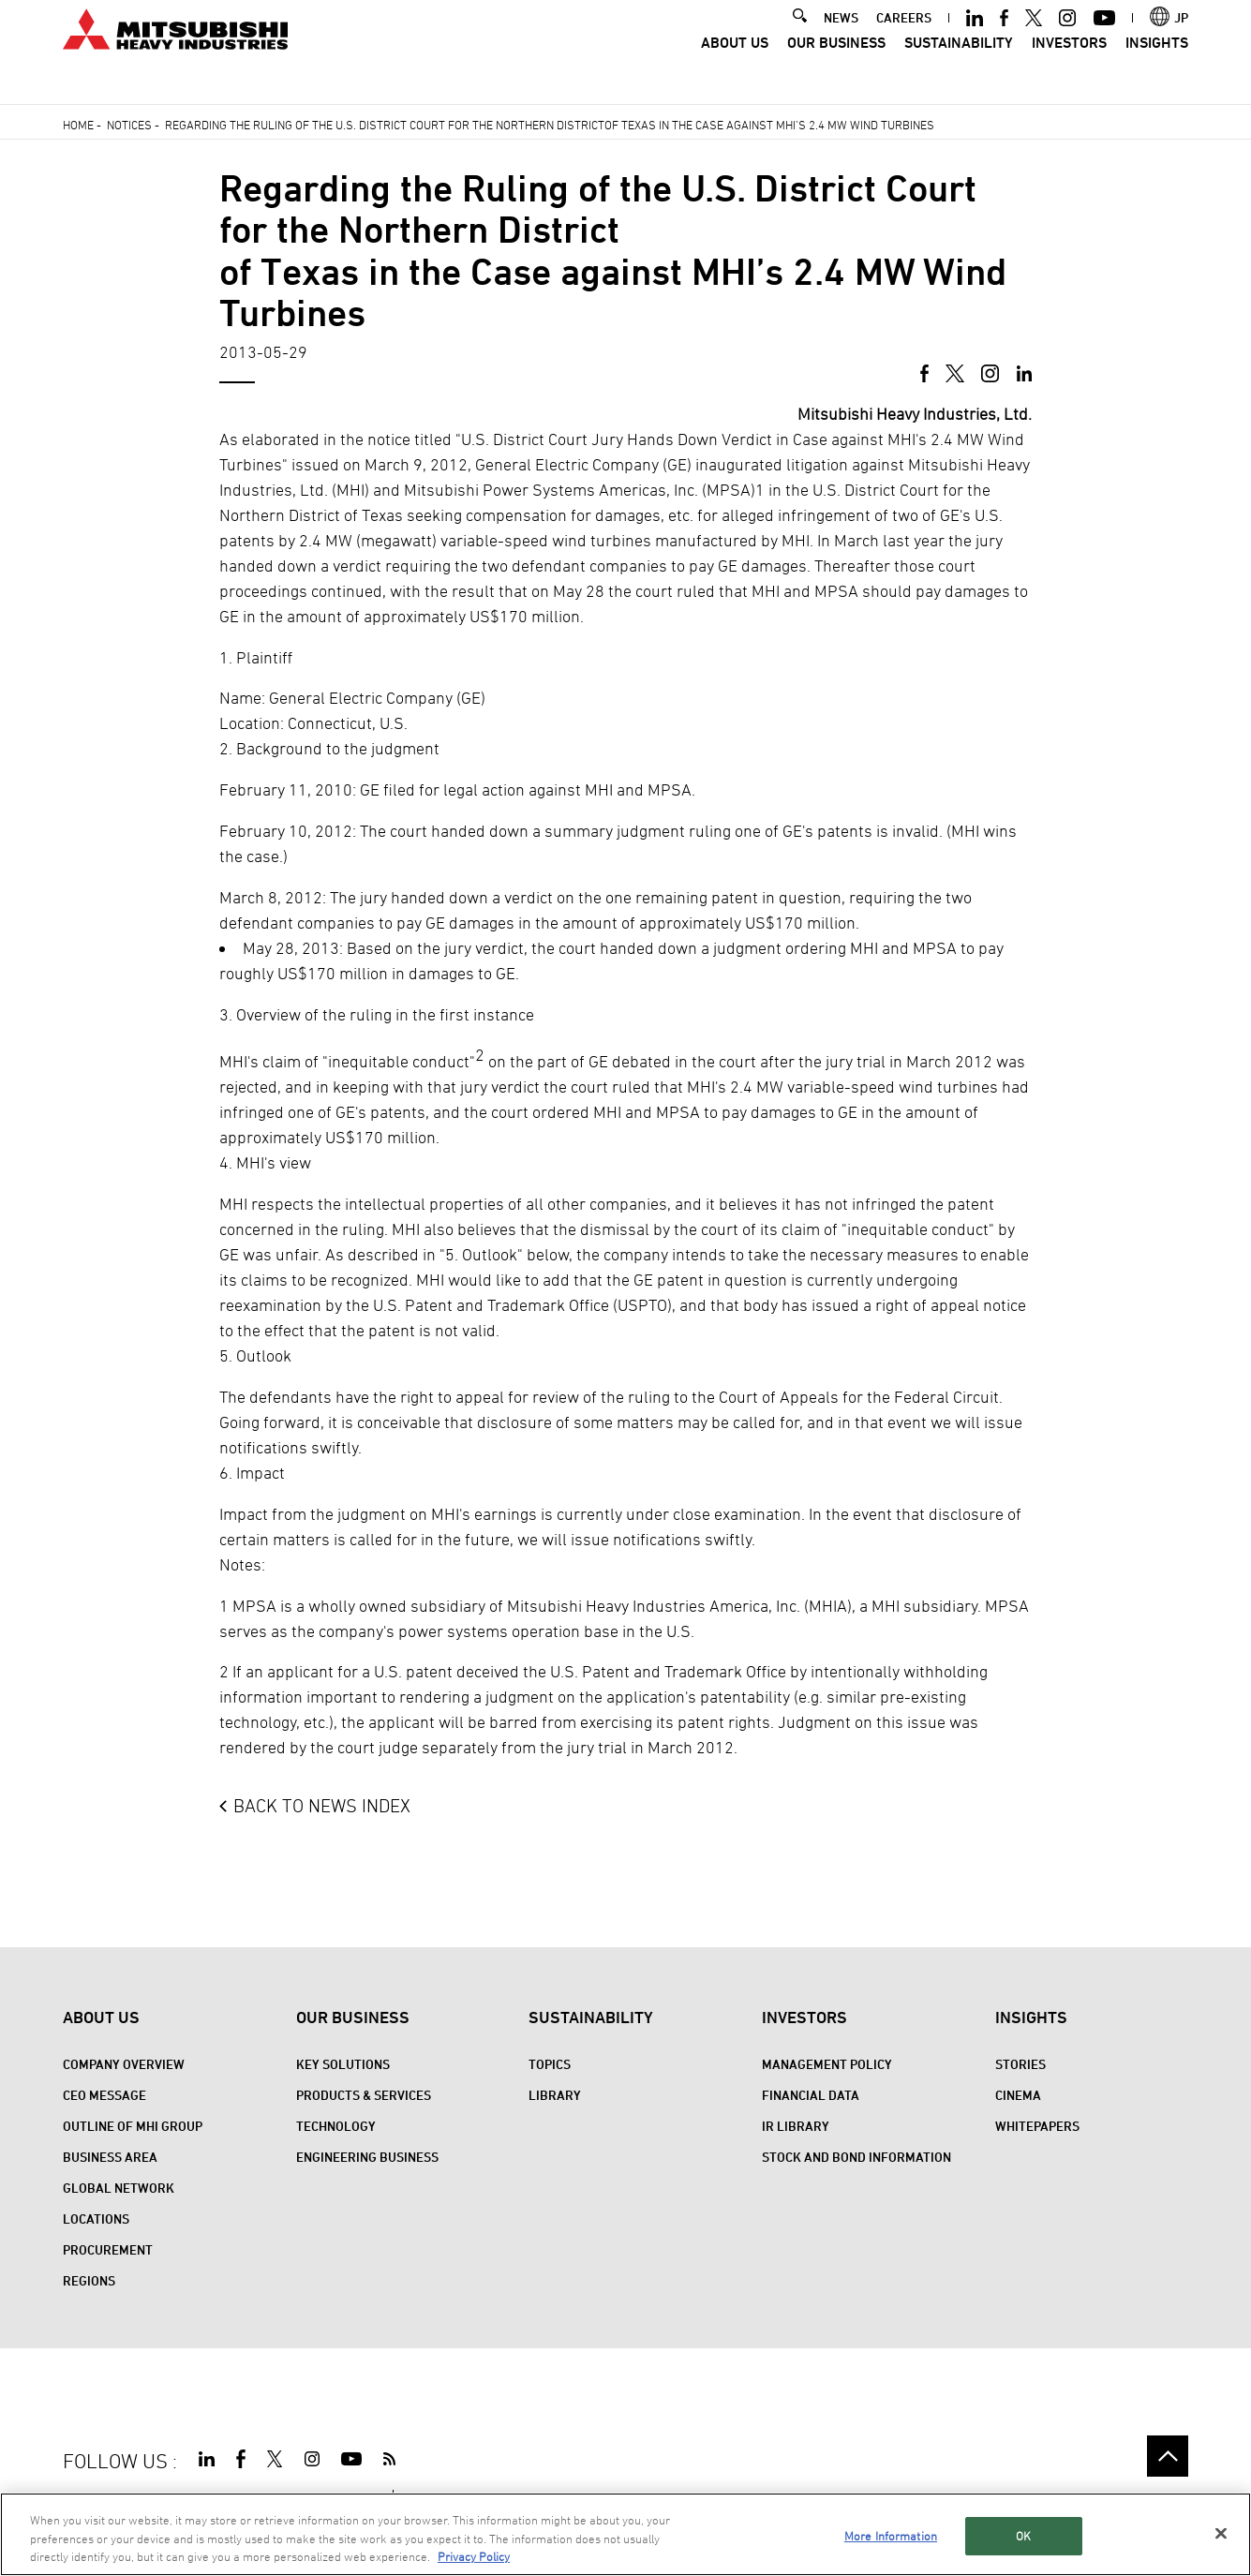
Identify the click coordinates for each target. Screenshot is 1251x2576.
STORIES (1020, 2064)
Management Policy (827, 2064)
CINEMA (1018, 2095)
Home (78, 124)
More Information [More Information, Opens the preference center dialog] (890, 2538)
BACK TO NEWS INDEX (321, 1805)
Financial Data (810, 2095)
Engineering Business (367, 2157)
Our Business (836, 66)
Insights (1156, 66)
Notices (129, 124)
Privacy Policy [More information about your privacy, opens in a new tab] (474, 2559)
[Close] (1221, 2535)
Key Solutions (343, 2064)
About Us (734, 66)
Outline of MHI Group (132, 2126)
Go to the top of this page (1167, 2456)
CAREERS (903, 40)
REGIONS (89, 2280)
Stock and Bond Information (856, 2157)
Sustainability (958, 66)
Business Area (110, 2157)
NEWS (841, 40)
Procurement (108, 2249)
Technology (336, 2126)
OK (1023, 2538)
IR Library (795, 2126)
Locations (96, 2218)
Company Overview (124, 2064)
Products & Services (363, 2095)
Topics (550, 2064)
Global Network (118, 2188)
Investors (1069, 66)
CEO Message (104, 2095)
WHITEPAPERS (1037, 2126)
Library (555, 2095)
